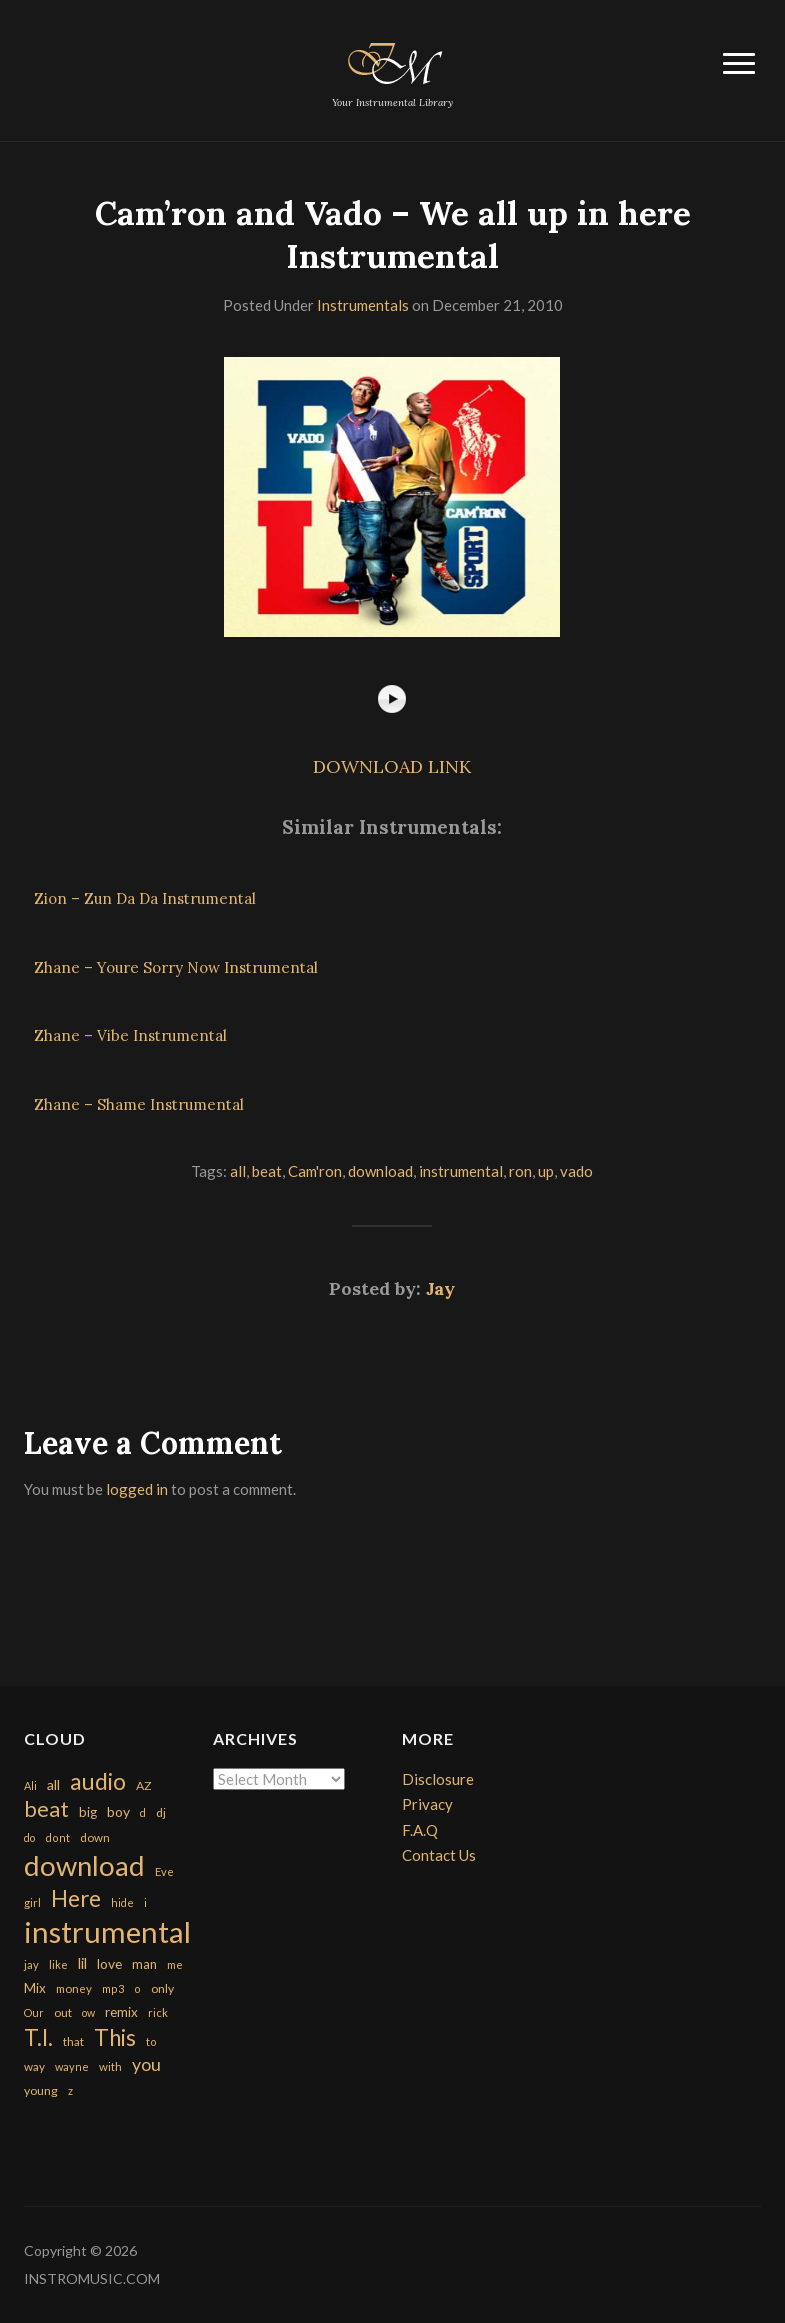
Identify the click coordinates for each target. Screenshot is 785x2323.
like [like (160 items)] (58, 1964)
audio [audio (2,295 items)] (98, 1781)
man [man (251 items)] (144, 1964)
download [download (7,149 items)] (84, 1865)
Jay (440, 1288)
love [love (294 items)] (109, 1963)
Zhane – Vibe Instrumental (130, 1035)
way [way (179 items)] (34, 2066)
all (238, 1171)
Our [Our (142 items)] (34, 2012)
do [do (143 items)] (29, 1837)
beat (267, 1171)
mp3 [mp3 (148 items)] (113, 1988)
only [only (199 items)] (162, 1988)
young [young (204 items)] (41, 2090)
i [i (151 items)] (145, 1902)
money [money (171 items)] (74, 1988)
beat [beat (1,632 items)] (46, 1809)
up (546, 1171)
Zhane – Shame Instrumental (139, 1104)
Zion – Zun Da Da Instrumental (145, 898)
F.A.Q (420, 1830)
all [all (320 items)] (53, 1784)
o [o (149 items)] (137, 1988)
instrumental (461, 1171)
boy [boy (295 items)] (118, 1811)
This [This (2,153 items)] (115, 2037)
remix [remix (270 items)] (121, 2012)
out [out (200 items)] (63, 2012)
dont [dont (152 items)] (57, 1837)
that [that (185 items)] (73, 2041)
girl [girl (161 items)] (32, 1902)
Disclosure (438, 1779)
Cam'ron (315, 1171)
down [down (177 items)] (95, 1837)
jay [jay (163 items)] (31, 1964)
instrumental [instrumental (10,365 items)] (107, 1931)
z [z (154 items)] (70, 2090)
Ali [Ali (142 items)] (30, 1785)
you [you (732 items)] (146, 2064)
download (380, 1171)
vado (576, 1171)
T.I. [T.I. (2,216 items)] (38, 2037)
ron (520, 1171)
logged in (137, 1489)
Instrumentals (363, 305)
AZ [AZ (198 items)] (144, 1785)
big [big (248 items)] (88, 1812)
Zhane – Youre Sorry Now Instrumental (176, 967)
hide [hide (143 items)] (122, 1902)
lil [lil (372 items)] (82, 1963)
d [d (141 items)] (143, 1812)
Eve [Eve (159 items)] (164, 1871)
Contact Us (439, 1855)
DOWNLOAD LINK (392, 766)
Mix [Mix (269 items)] (35, 1988)
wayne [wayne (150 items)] (72, 2066)
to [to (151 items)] (151, 2041)
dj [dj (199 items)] (161, 1812)
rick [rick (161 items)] (158, 2012)
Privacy (427, 1804)
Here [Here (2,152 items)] (76, 1898)
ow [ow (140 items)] (88, 2012)
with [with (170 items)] (110, 2066)
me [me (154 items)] (175, 1964)
